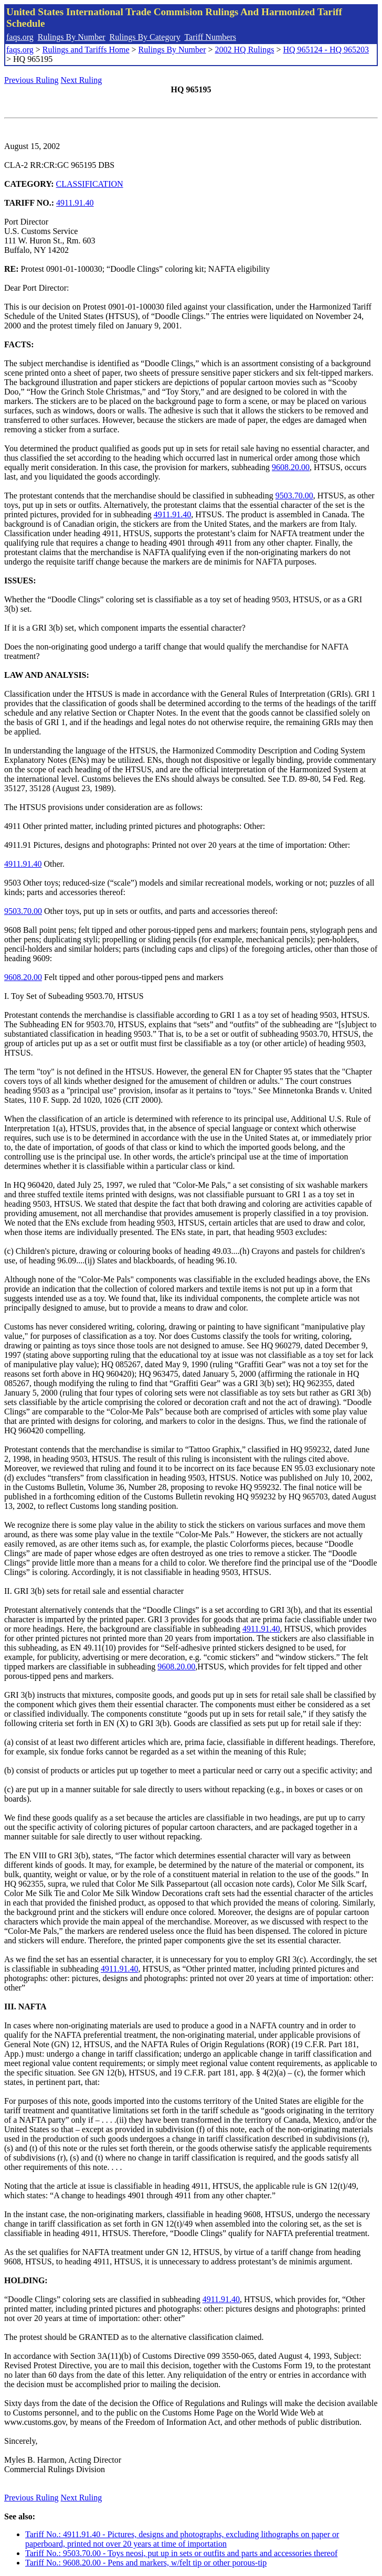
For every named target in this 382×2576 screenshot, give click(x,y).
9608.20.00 (291, 467)
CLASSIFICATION (89, 183)
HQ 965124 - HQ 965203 (326, 49)
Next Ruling (81, 80)
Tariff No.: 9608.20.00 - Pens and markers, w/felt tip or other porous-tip (146, 2562)
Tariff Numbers (210, 37)
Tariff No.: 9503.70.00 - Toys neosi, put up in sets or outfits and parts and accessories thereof (181, 2553)
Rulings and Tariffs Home (86, 49)
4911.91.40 (74, 202)
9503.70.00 (294, 495)
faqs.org (20, 37)
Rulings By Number (71, 37)
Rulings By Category (145, 37)
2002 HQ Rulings (244, 49)
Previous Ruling (31, 80)
